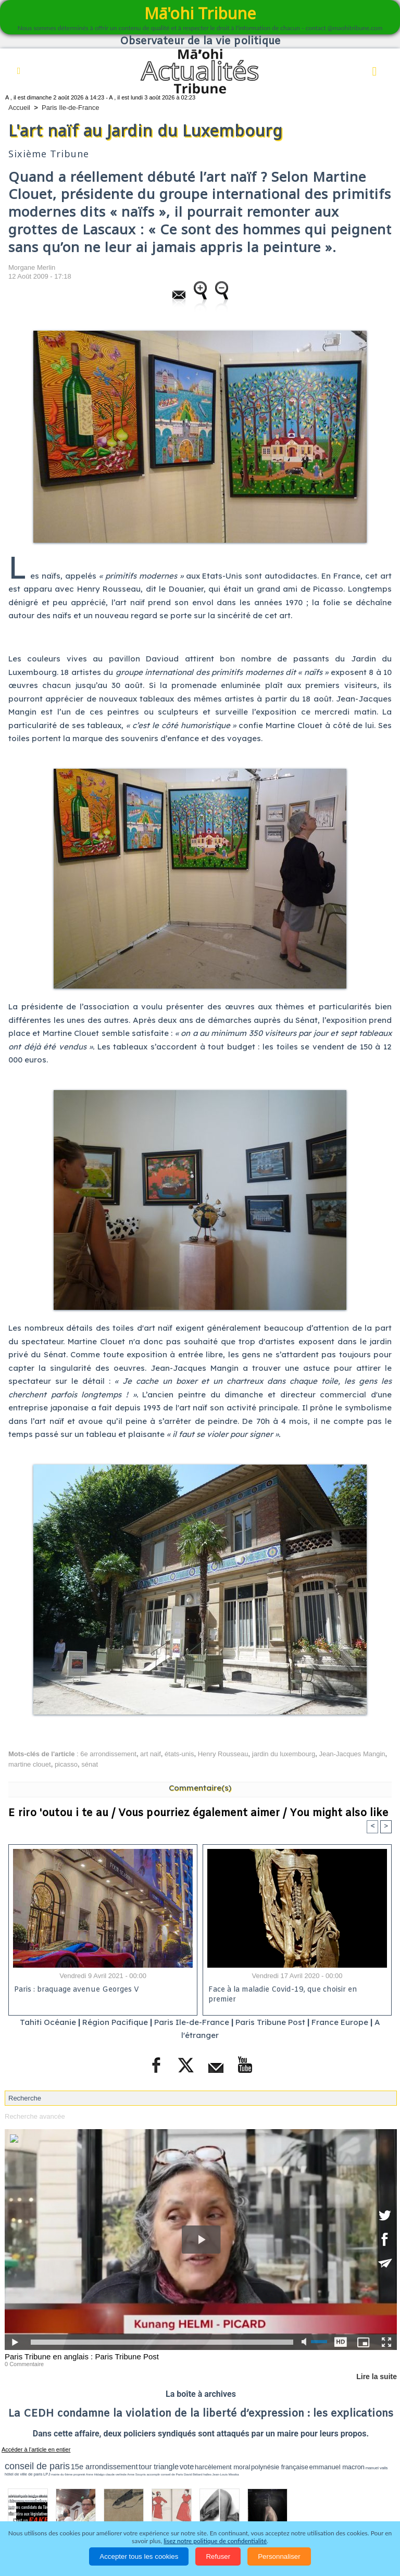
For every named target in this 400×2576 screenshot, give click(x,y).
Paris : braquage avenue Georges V (76, 1990)
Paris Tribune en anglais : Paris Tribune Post (82, 2356)
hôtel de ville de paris (23, 2474)
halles (207, 2474)
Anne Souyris (136, 2474)
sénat (89, 1764)
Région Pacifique (116, 2022)
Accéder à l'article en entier (36, 2449)
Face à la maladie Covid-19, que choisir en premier (282, 1995)
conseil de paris (37, 2466)
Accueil (19, 107)
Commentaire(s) (200, 1788)
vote (187, 2466)
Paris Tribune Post (270, 2022)
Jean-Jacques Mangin (352, 1754)
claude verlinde (115, 2474)
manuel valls (377, 2468)
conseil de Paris (172, 2474)
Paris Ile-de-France (70, 107)
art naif (150, 1754)
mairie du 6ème (61, 2474)
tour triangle (159, 2466)
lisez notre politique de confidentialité (215, 2541)
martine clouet (29, 1764)
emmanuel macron (337, 2467)
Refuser (218, 2556)
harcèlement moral (222, 2467)
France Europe (339, 2022)
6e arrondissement (108, 1754)
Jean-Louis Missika (226, 2474)
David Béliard (193, 2474)
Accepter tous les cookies (138, 2556)
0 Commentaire (24, 2364)
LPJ (46, 2474)
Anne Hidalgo (95, 2474)
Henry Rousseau (223, 1754)
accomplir (153, 2474)
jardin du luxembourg (283, 1754)
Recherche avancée (35, 2116)
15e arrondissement (104, 2466)
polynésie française (279, 2467)
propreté (79, 2474)
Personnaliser (279, 2556)
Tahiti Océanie (48, 2022)
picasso (66, 1764)
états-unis (179, 1754)
